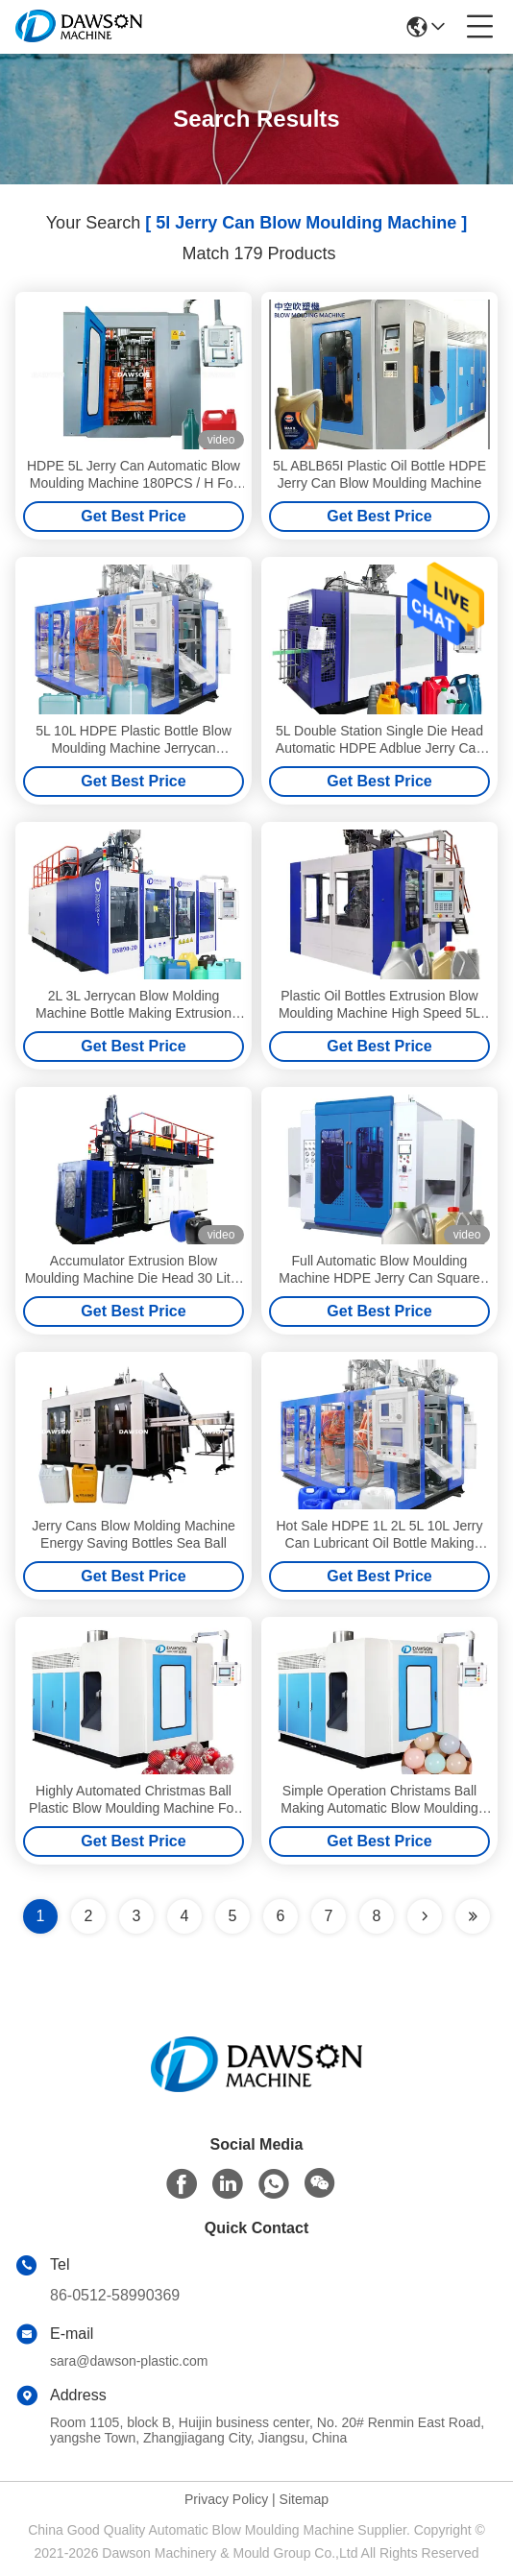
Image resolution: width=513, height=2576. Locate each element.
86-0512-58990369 (115, 2295)
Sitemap (304, 2499)
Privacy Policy (226, 2499)
